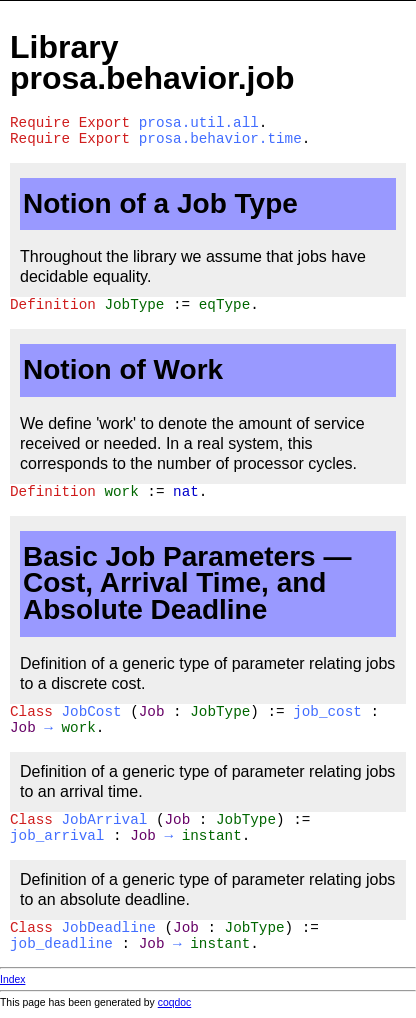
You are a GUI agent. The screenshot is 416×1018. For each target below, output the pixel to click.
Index (12, 979)
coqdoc (175, 1002)
